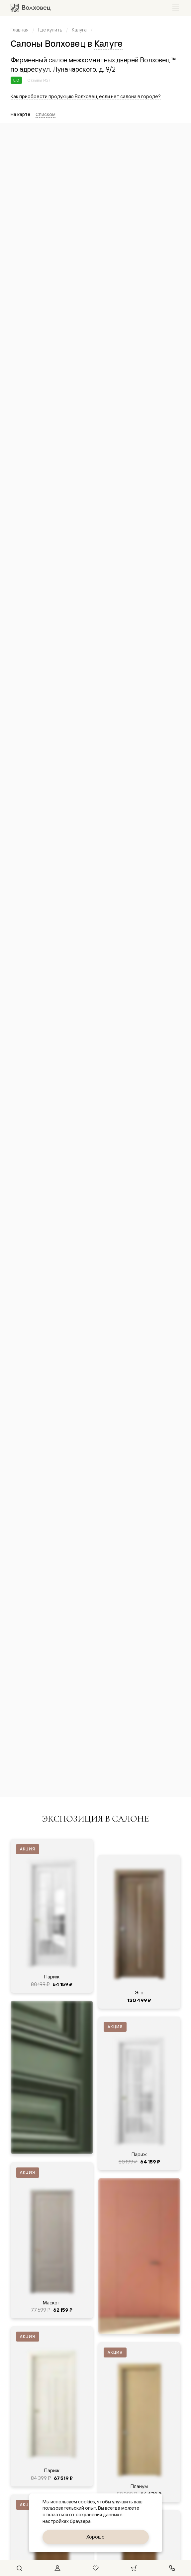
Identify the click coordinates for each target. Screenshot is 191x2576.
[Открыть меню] (175, 8)
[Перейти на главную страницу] (30, 8)
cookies (86, 2502)
